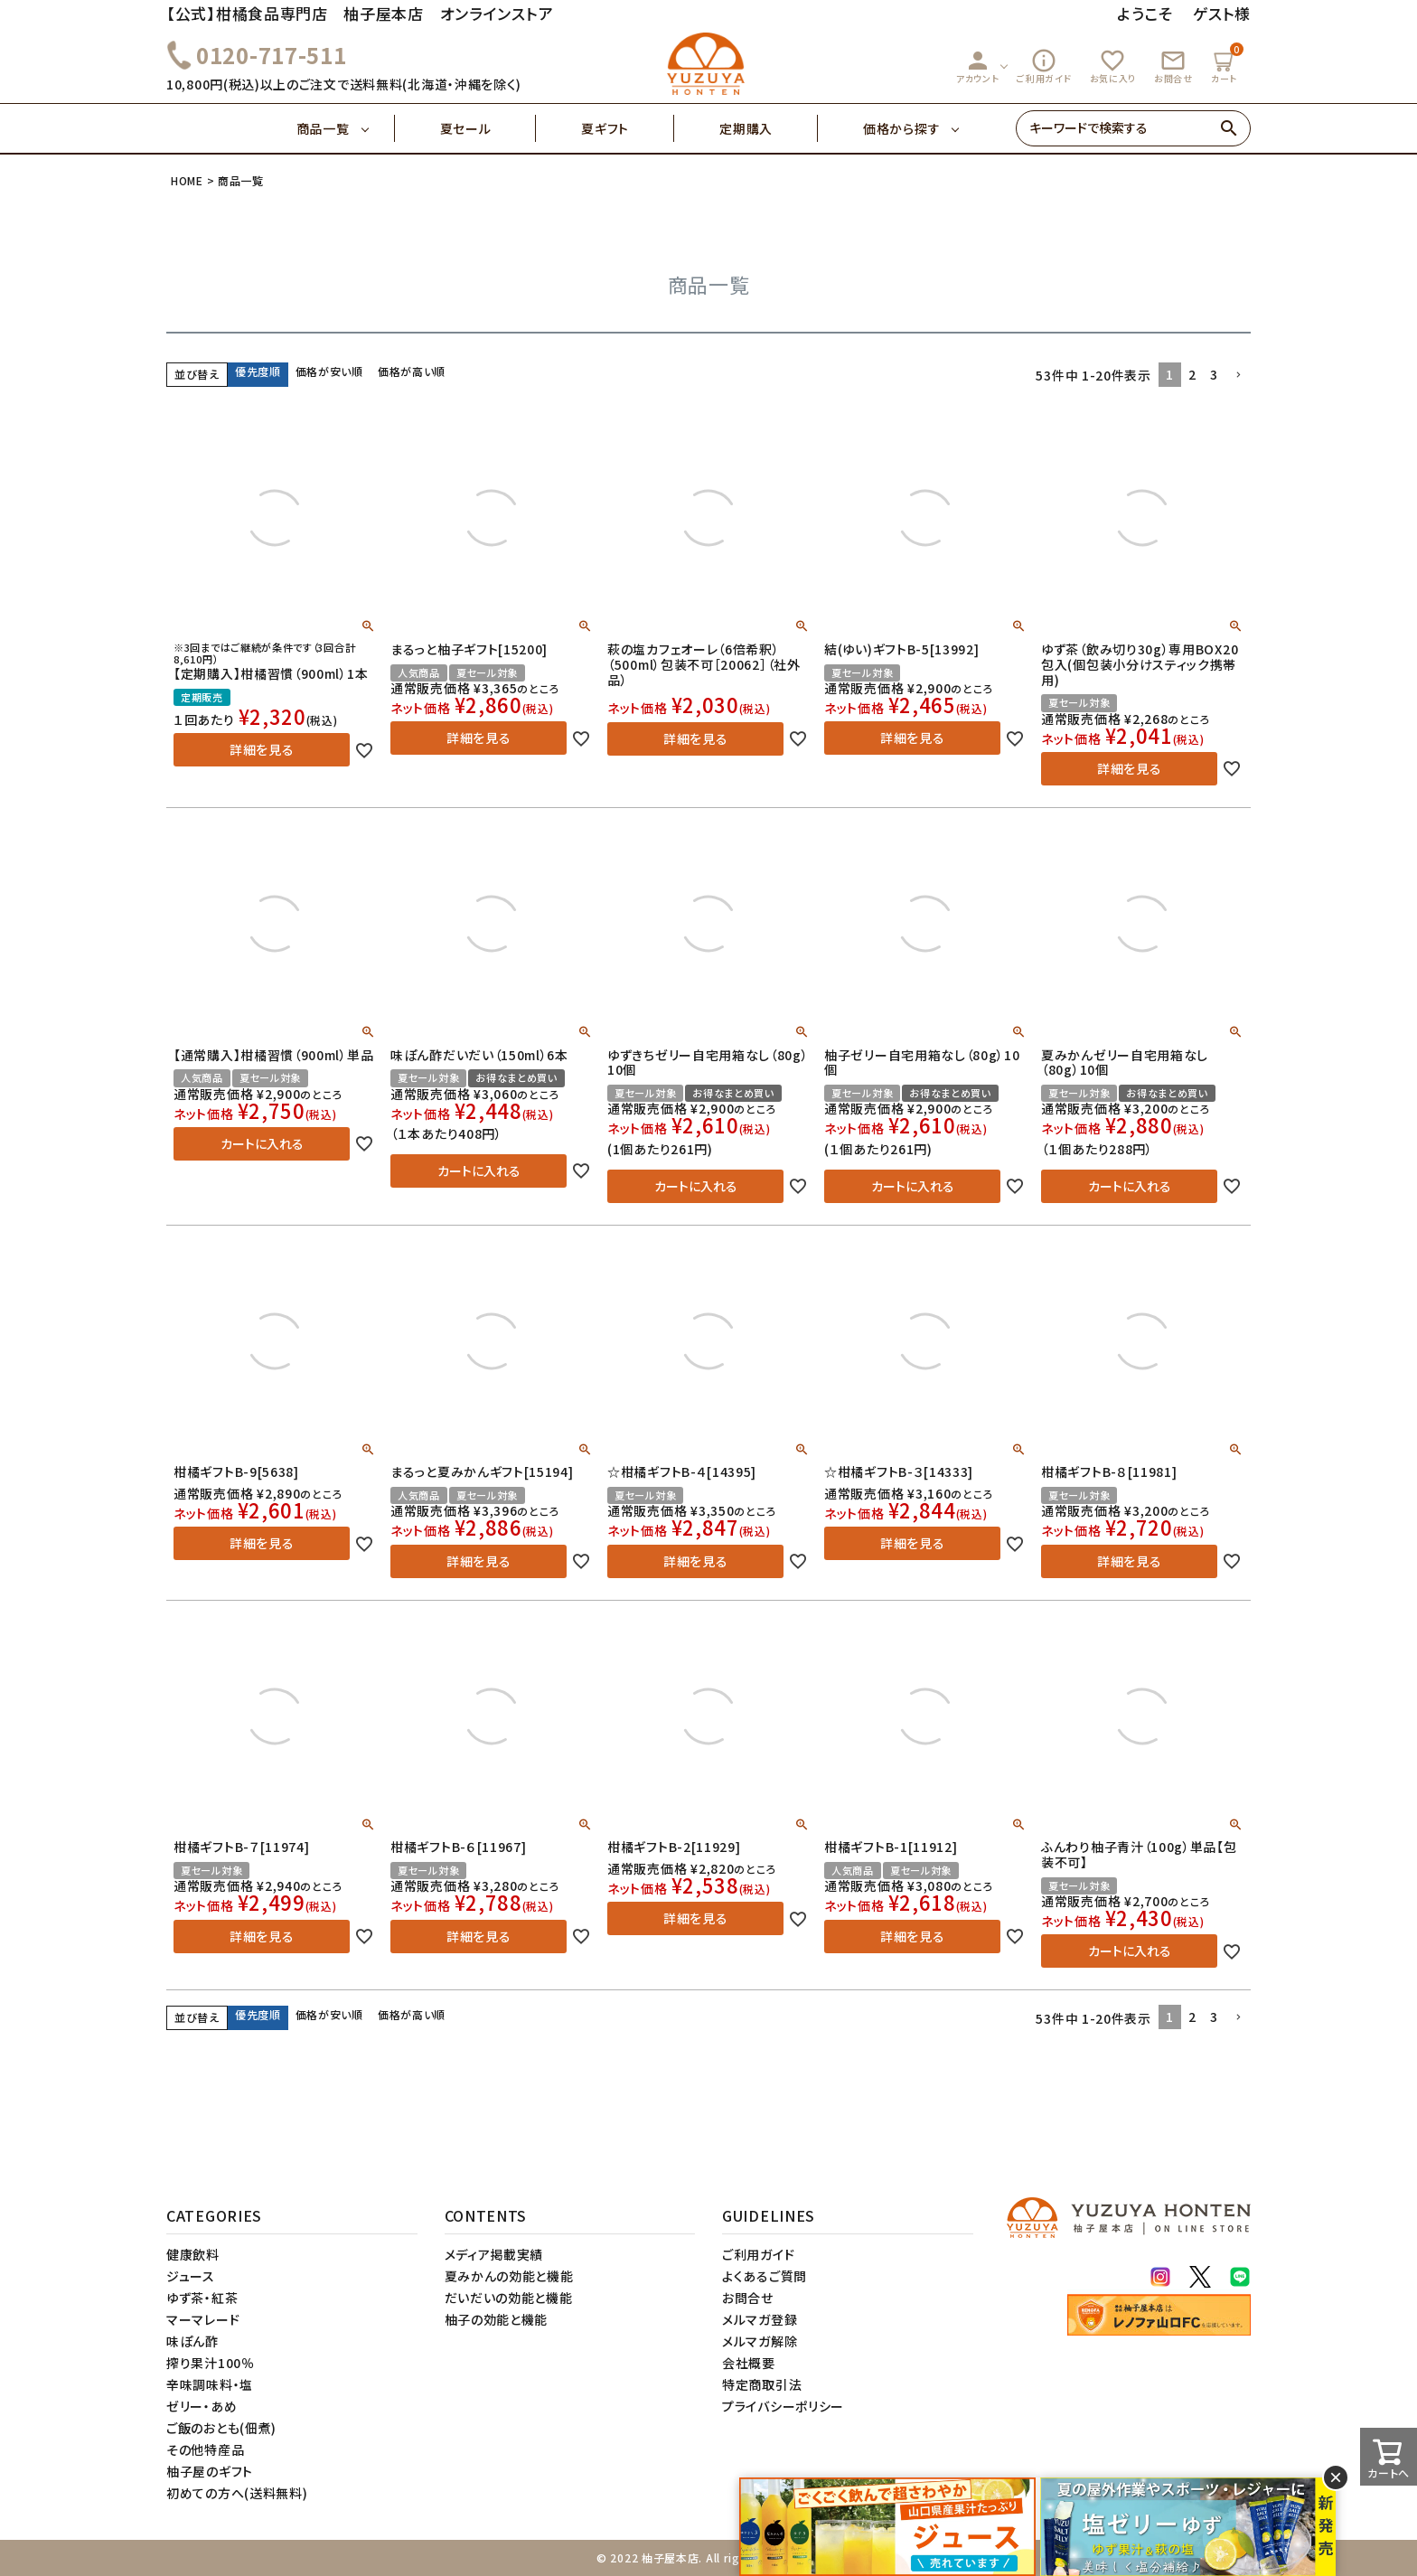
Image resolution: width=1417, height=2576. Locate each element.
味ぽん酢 (192, 2341)
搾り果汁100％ (210, 2363)
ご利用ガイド (1044, 66)
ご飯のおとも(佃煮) (221, 2428)
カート (1226, 63)
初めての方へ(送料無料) (236, 2493)
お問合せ (1173, 66)
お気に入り (1113, 66)
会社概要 (748, 2363)
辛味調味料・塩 (209, 2384)
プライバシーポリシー (783, 2406)
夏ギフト (627, 128)
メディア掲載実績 (494, 2254)
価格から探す (901, 128)
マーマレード (202, 2319)
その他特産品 (205, 2449)
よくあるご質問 (764, 2276)
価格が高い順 (412, 371)
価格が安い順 (329, 371)
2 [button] (1192, 374)
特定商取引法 (762, 2384)
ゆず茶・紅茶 (202, 2298)
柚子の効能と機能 (497, 2319)
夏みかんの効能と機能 (509, 2276)
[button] (1238, 375)
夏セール (488, 128)
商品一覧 (345, 128)
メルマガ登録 (759, 2319)
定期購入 (768, 128)
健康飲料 (193, 2254)
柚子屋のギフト (209, 2471)
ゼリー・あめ (201, 2406)
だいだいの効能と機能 (509, 2298)
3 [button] (1214, 374)
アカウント (977, 66)
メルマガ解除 (759, 2341)
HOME (187, 180)
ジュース (190, 2276)
